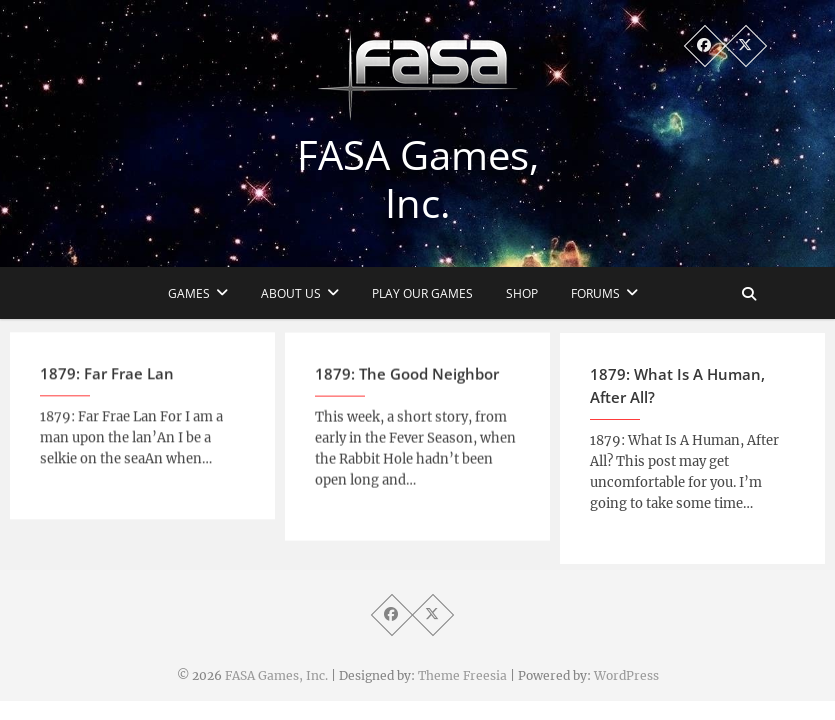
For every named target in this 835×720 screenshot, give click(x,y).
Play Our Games (422, 293)
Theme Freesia (462, 675)
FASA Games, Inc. (418, 179)
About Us (291, 293)
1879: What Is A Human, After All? (677, 395)
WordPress (626, 675)
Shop (522, 293)
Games (189, 293)
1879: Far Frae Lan (107, 382)
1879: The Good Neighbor (407, 383)
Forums (595, 293)
